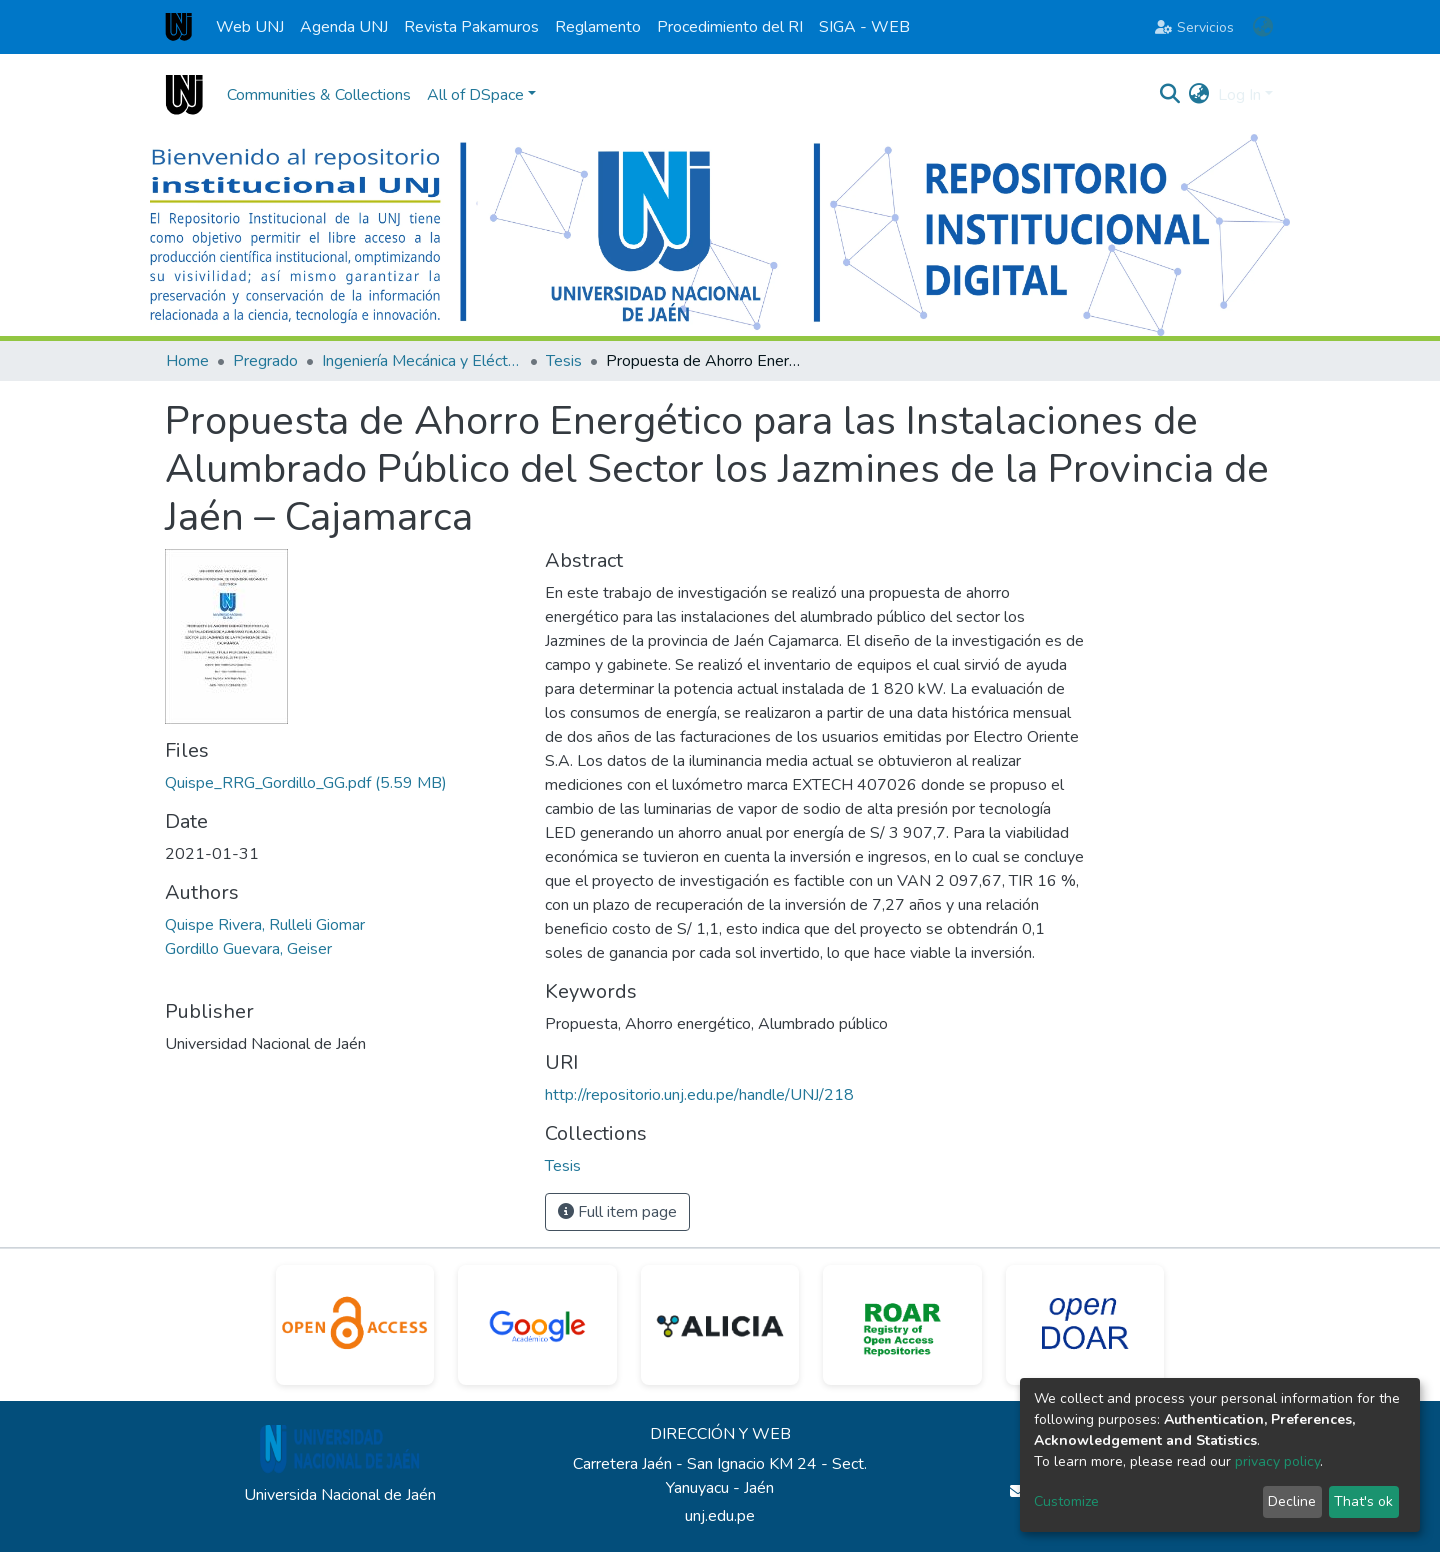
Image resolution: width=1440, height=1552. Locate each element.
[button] (1262, 27)
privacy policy (1277, 1461)
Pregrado (265, 361)
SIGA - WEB (864, 27)
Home (187, 361)
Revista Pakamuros (471, 27)
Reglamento (598, 27)
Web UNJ (250, 27)
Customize (1066, 1501)
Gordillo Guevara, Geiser (248, 949)
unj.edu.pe (720, 1516)
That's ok (1363, 1501)
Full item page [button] (617, 1212)
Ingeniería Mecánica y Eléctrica (422, 361)
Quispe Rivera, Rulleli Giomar (265, 925)
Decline (1292, 1501)
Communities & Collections (319, 95)
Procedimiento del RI (730, 27)
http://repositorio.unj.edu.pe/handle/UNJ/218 (699, 1095)
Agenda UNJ (344, 27)
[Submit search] (1170, 95)
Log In (1239, 95)
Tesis (564, 361)
